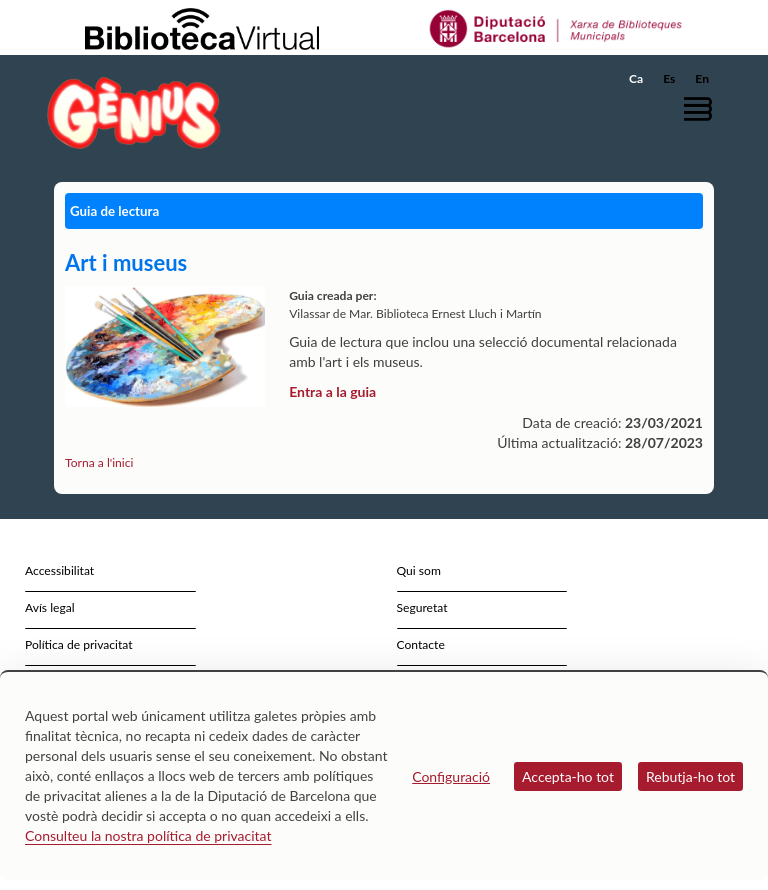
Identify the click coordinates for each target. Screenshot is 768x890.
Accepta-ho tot (568, 776)
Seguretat (422, 607)
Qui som (419, 570)
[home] (134, 112)
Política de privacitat (79, 644)
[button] (703, 108)
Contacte (421, 644)
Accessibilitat (59, 570)
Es (669, 78)
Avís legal (50, 607)
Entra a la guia (332, 391)
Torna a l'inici (99, 462)
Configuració (451, 776)
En (702, 78)
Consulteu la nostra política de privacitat (148, 835)
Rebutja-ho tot (690, 776)
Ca (636, 78)
